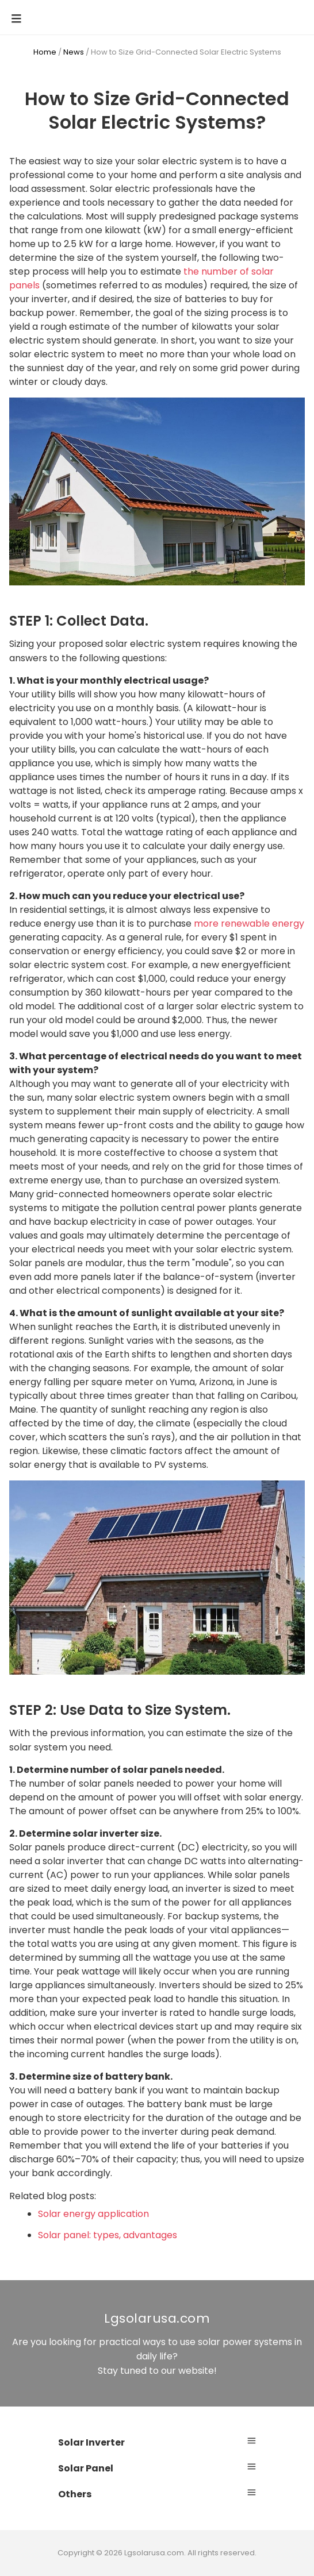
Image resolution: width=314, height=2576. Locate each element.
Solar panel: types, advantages (107, 2235)
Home (44, 52)
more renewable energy (249, 923)
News (73, 52)
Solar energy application (93, 2213)
